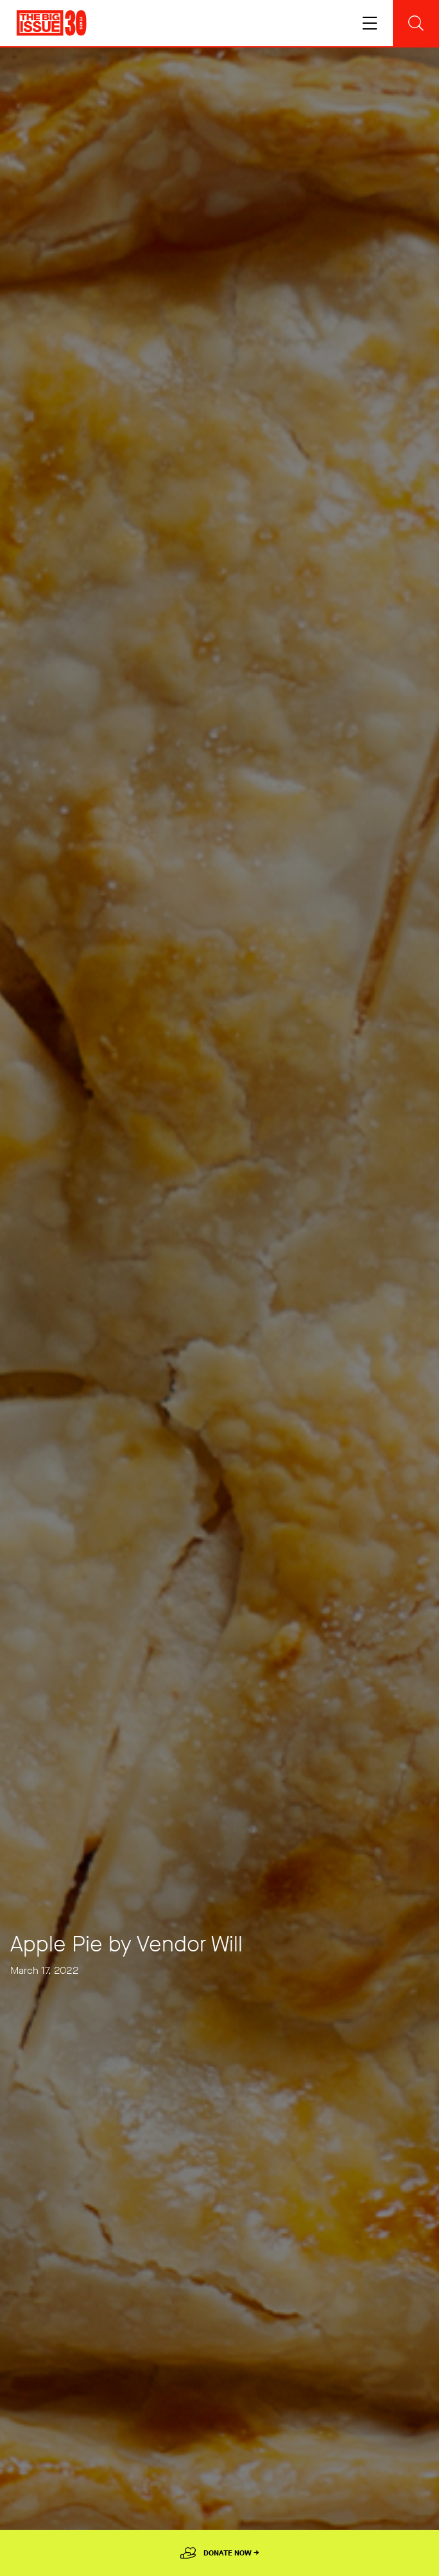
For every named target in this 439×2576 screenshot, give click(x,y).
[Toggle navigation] (370, 23)
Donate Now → (231, 2553)
